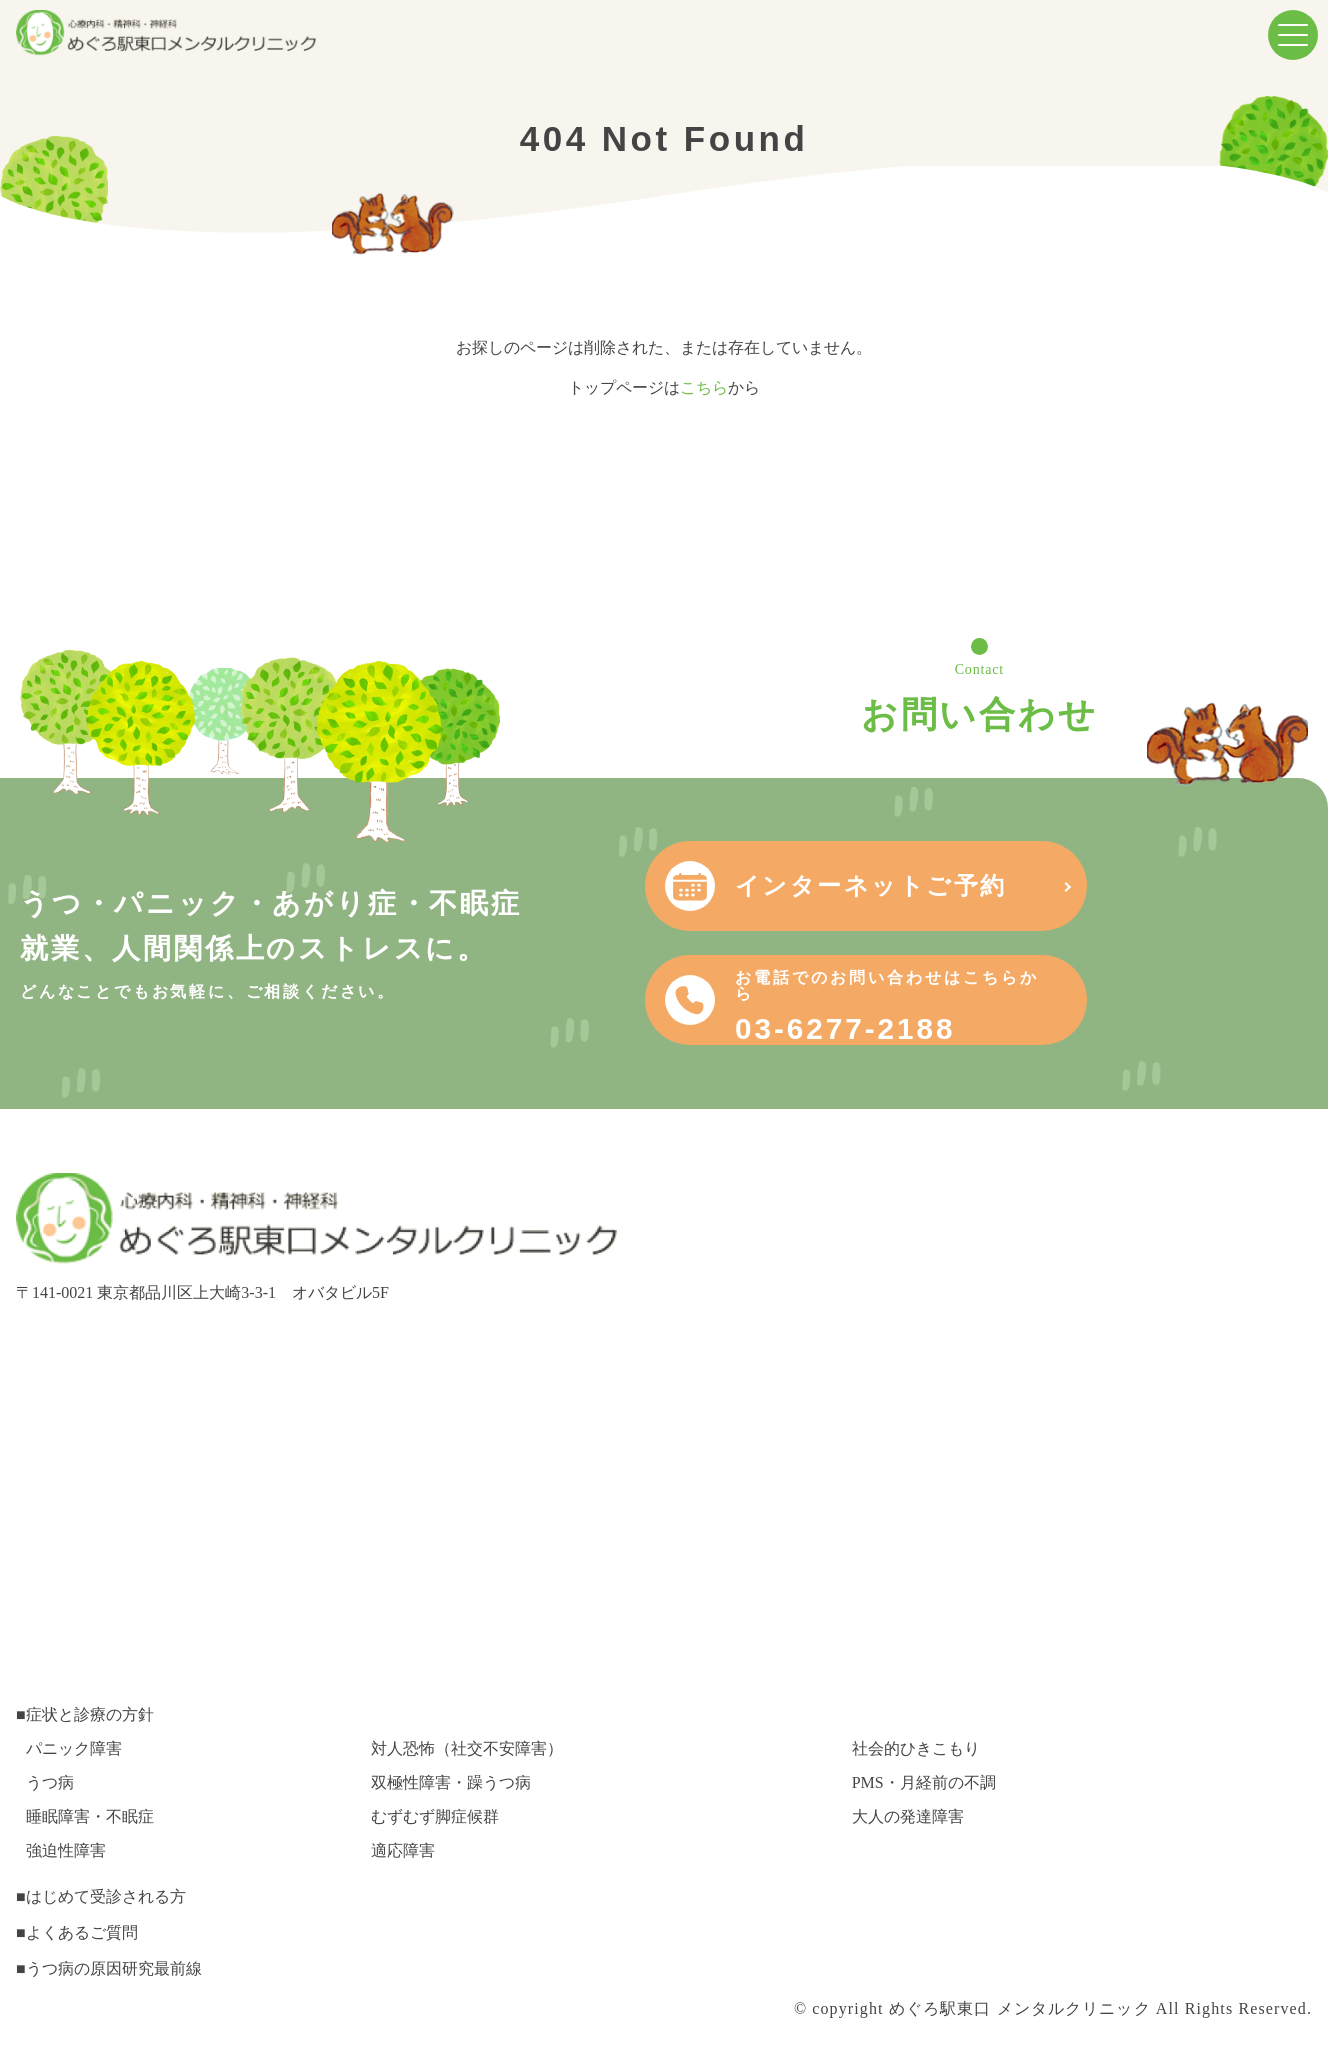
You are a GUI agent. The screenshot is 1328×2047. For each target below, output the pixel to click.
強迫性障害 (66, 1850)
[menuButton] (1293, 35)
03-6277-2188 (1118, 1007)
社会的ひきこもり (916, 1748)
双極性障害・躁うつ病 (451, 1782)
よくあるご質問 (82, 1932)
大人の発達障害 (908, 1816)
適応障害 (403, 1850)
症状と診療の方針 (90, 1714)
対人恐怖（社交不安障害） (467, 1748)
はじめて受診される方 (106, 1896)
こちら (704, 387)
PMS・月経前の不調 (924, 1782)
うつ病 (50, 1782)
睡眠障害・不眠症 (90, 1816)
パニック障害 (74, 1748)
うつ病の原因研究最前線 (114, 1968)
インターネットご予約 (1099, 885)
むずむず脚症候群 (435, 1816)
